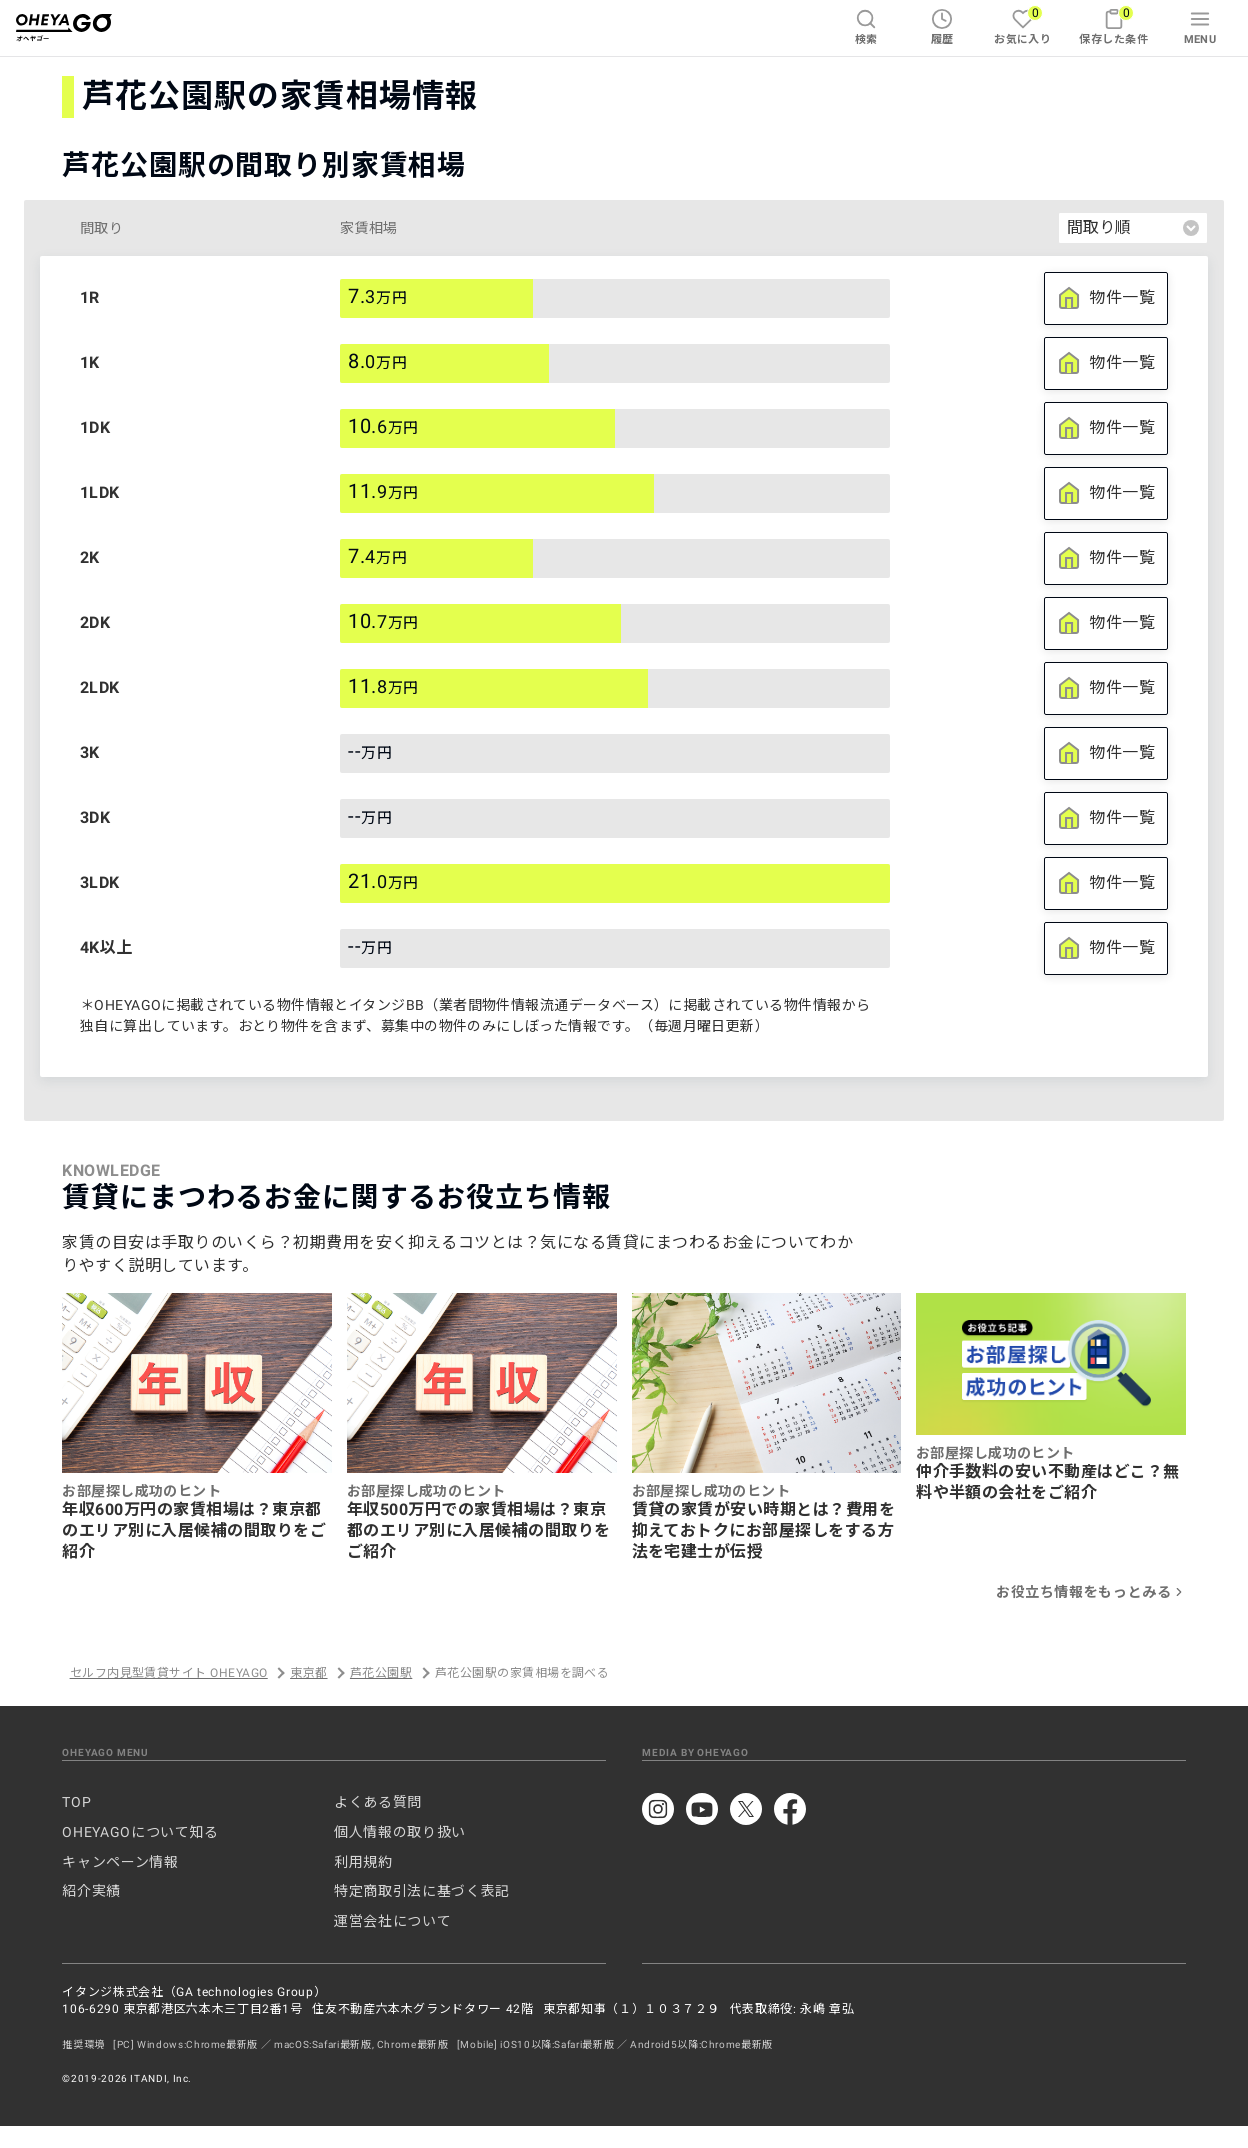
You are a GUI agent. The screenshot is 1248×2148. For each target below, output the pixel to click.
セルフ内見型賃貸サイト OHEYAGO (169, 1673)
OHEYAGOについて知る (140, 1832)
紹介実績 (91, 1891)
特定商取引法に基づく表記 (422, 1891)
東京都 (308, 1673)
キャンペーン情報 (120, 1862)
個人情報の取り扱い (400, 1832)
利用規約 (363, 1862)
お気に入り (1022, 25)
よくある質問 (378, 1802)
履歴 (942, 27)
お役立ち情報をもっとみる (1091, 1592)
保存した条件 (1113, 25)
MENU (1200, 27)
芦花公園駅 (381, 1673)
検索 (866, 27)
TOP (76, 1802)
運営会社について (392, 1921)
